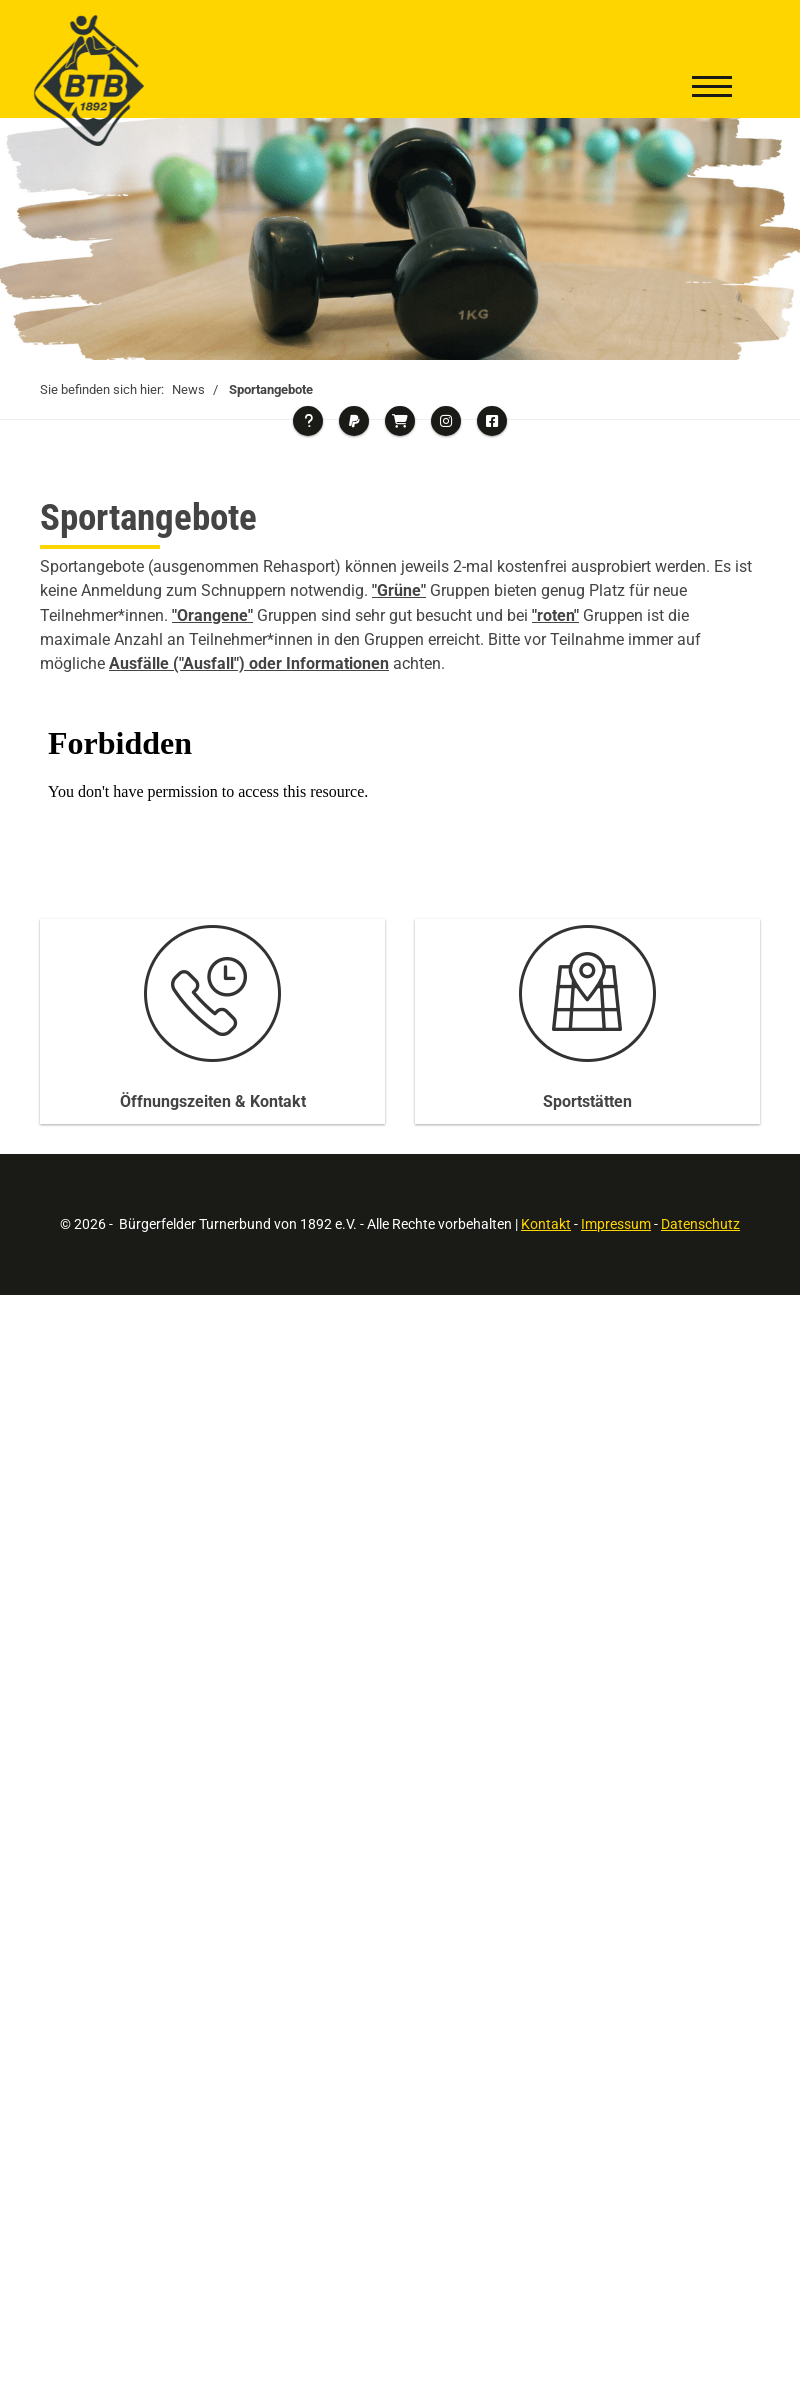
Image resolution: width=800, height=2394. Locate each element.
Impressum (616, 1224)
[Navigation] (712, 89)
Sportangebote (271, 389)
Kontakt (546, 1224)
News (188, 389)
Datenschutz (700, 1224)
